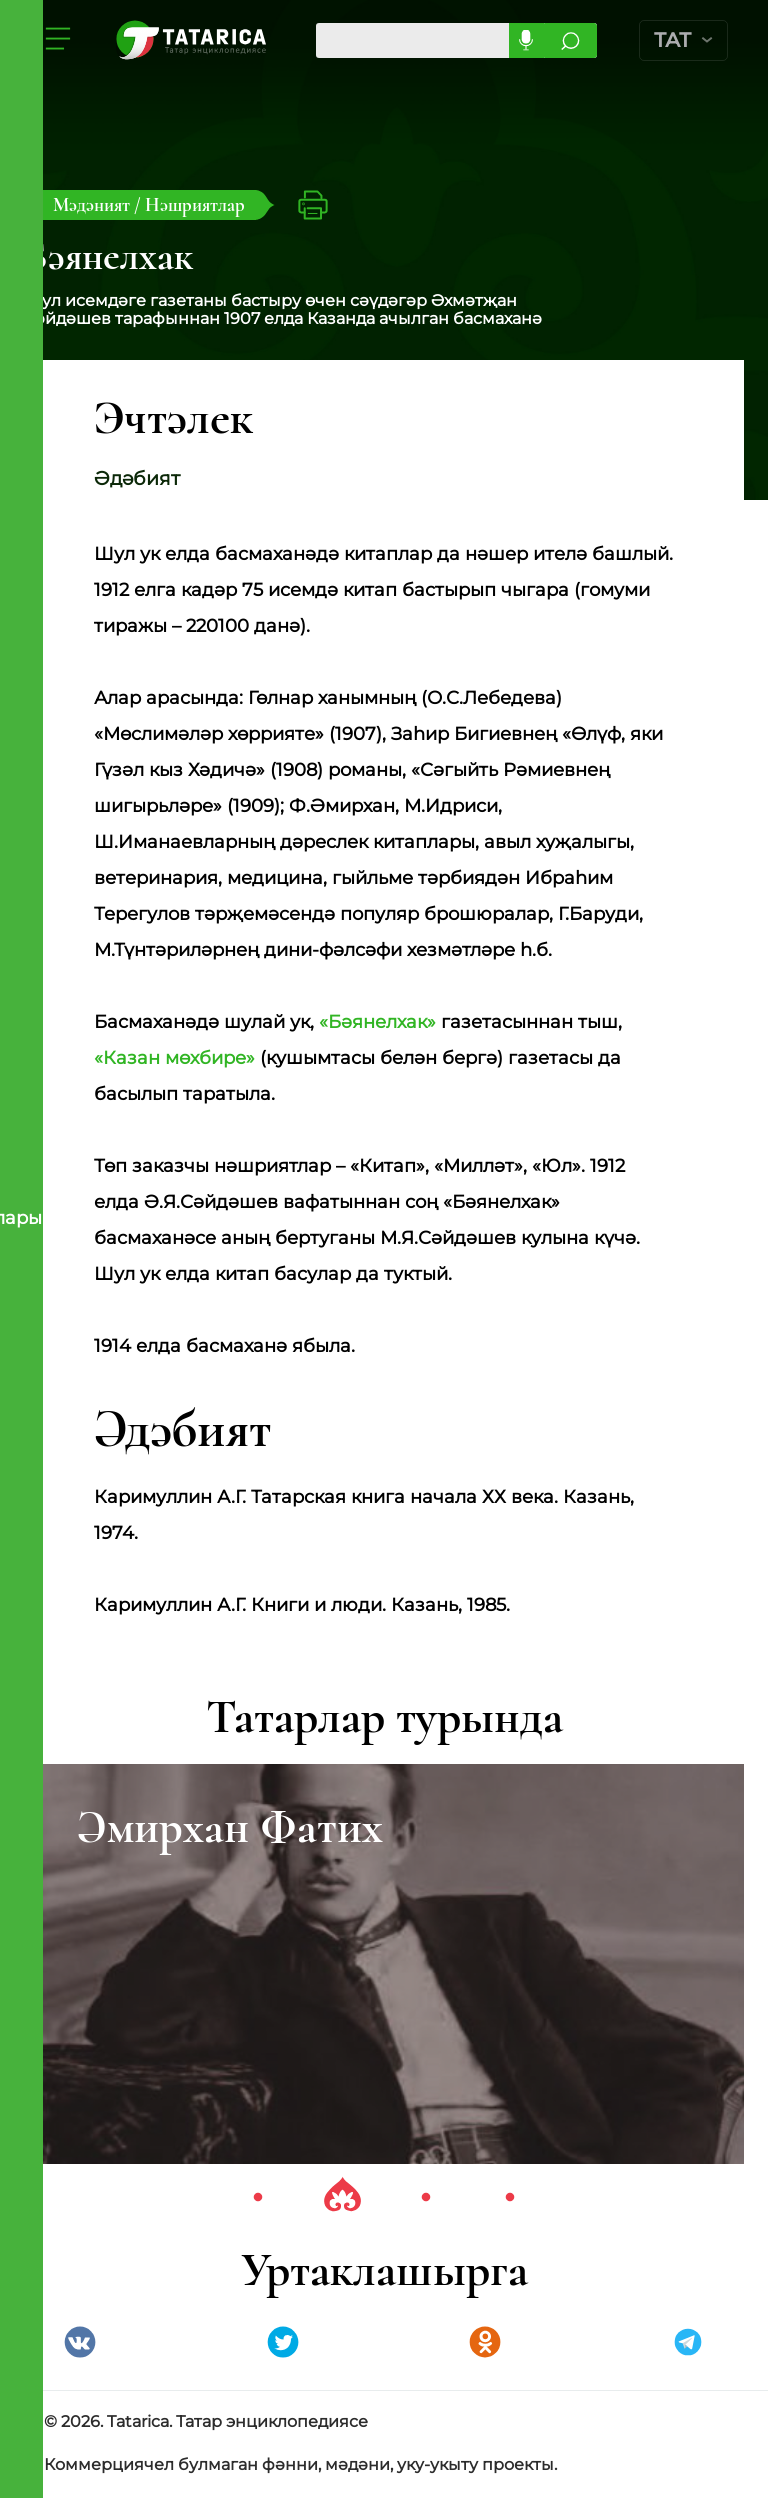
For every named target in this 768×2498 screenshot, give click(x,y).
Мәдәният (93, 204)
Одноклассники (485, 2344)
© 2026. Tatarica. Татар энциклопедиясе (206, 2423)
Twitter (283, 2344)
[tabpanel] (384, 1965)
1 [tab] (258, 2199)
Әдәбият (138, 479)
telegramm (688, 2344)
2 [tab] (342, 2199)
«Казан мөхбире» (174, 1059)
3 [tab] (426, 2199)
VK (80, 2344)
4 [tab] (510, 2199)
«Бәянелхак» (377, 1023)
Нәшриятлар (195, 204)
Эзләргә (572, 40)
